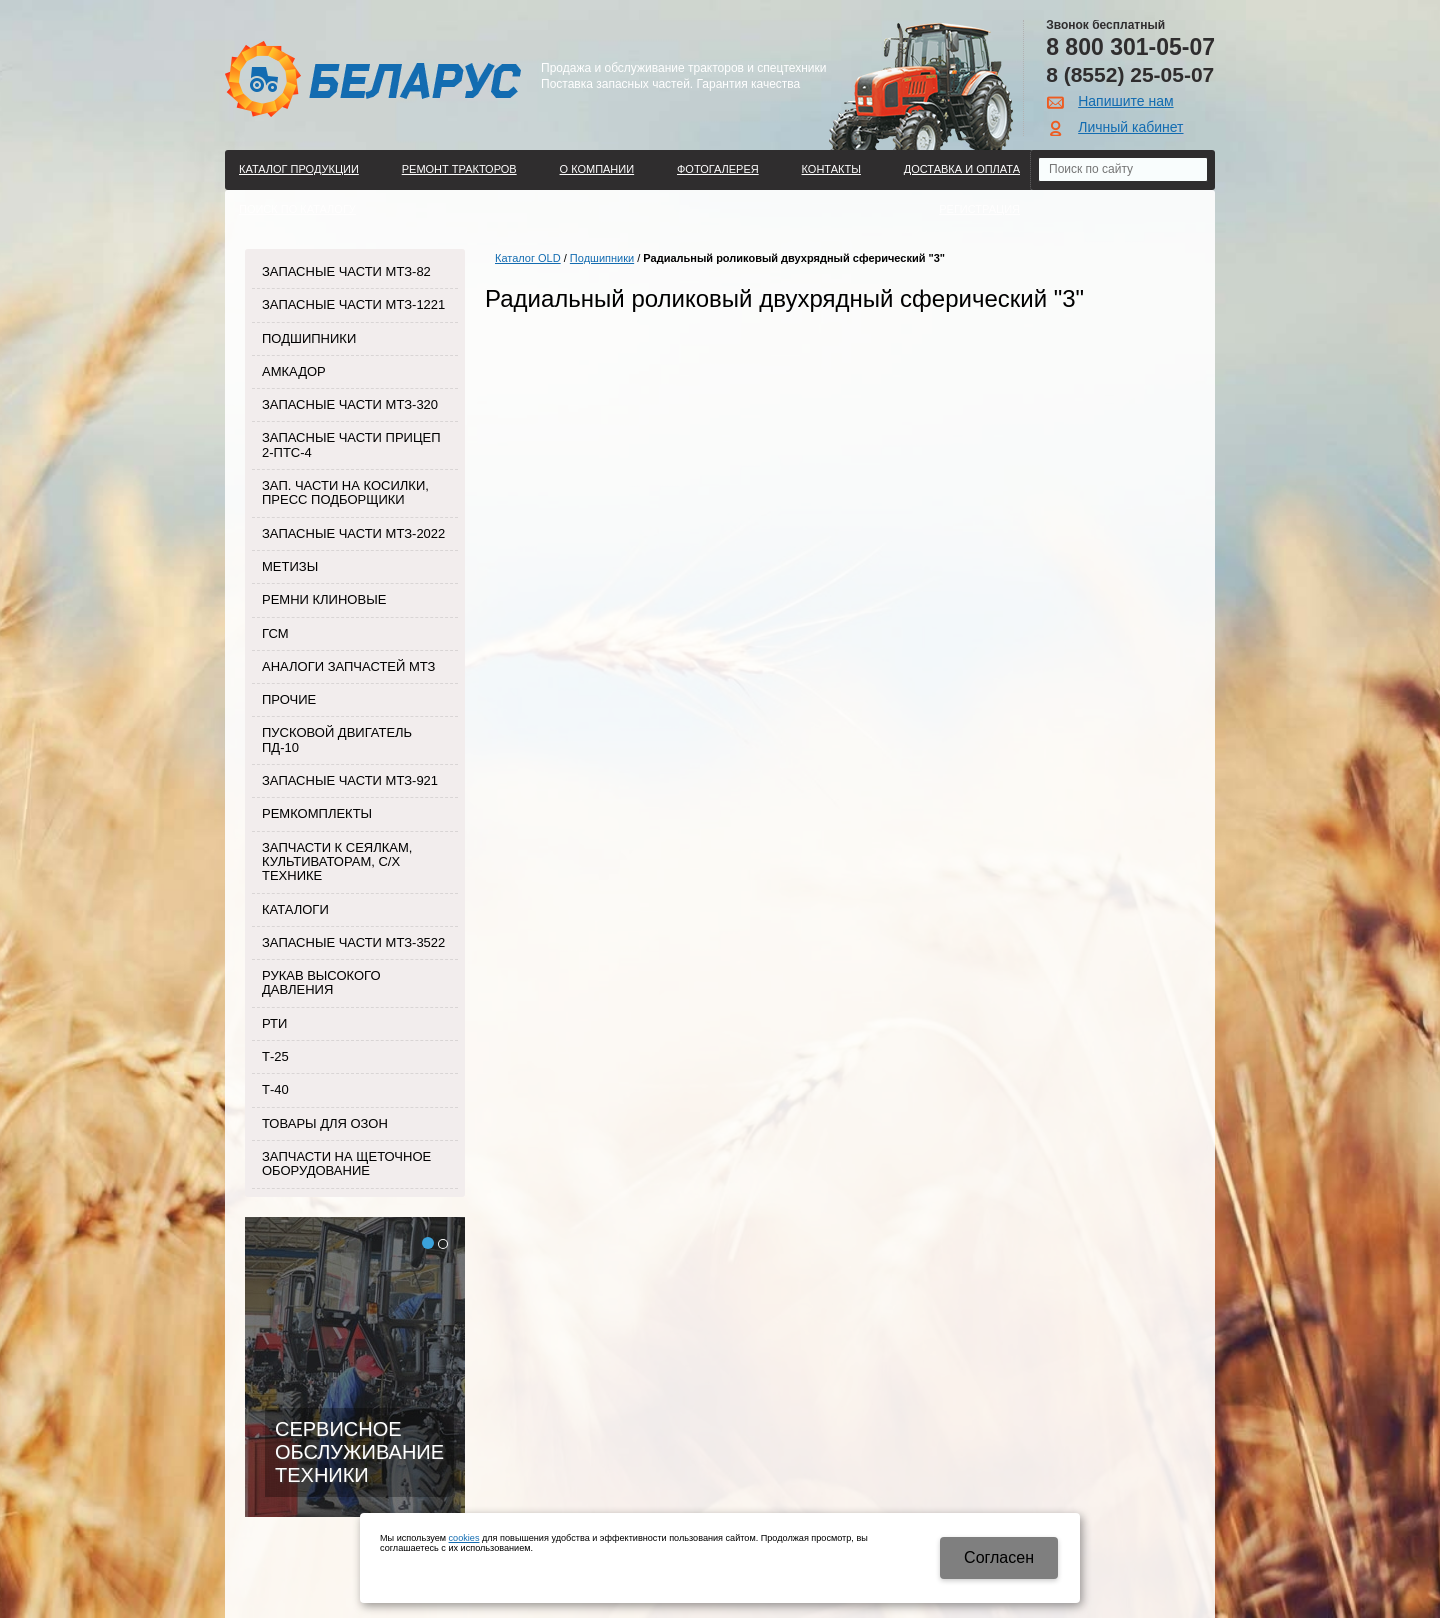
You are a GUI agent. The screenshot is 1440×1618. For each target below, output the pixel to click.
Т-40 (275, 1089)
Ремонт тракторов (459, 169)
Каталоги (295, 909)
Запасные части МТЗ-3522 (353, 942)
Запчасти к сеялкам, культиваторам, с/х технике (337, 862)
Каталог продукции (299, 169)
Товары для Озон (325, 1123)
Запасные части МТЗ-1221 (353, 304)
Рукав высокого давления (321, 982)
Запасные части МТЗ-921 (350, 780)
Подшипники (309, 338)
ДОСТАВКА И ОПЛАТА (962, 169)
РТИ (274, 1023)
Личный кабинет (1130, 127)
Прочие (289, 699)
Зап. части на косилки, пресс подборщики (345, 492)
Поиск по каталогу (297, 209)
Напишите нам (1125, 101)
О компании (597, 169)
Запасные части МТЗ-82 (346, 271)
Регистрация (979, 209)
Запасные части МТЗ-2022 (353, 533)
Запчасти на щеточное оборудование (346, 1163)
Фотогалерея (718, 169)
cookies (464, 1538)
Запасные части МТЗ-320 (350, 404)
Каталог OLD (528, 258)
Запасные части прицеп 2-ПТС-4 (351, 444)
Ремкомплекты (317, 813)
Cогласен (999, 1557)
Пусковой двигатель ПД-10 (337, 739)
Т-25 (275, 1056)
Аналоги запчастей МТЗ (348, 666)
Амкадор (294, 371)
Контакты (831, 169)
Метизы (290, 566)
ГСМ (275, 633)
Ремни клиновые (324, 599)
